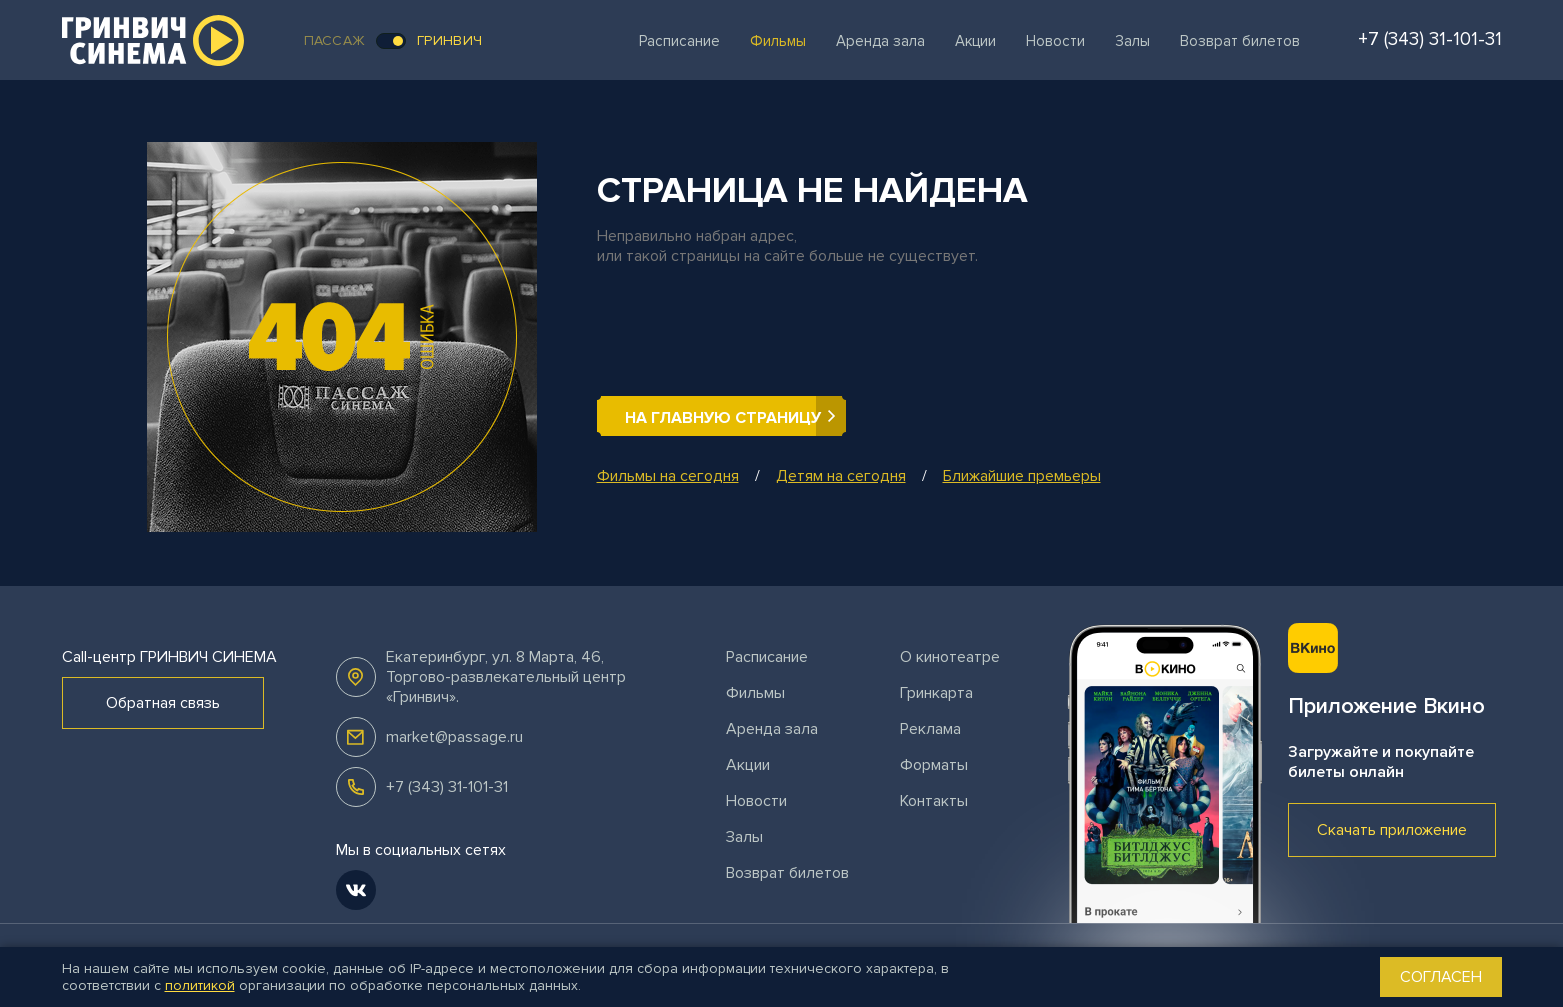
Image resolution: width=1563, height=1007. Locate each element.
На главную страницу (723, 418)
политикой (200, 985)
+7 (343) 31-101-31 (447, 787)
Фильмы (778, 41)
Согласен (1441, 977)
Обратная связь (163, 703)
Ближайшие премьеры (1022, 476)
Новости (1055, 41)
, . (506, 677)
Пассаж (335, 40)
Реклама (930, 729)
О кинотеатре (950, 657)
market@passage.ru (454, 737)
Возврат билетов (1240, 41)
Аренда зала (880, 41)
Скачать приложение (1392, 830)
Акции (975, 41)
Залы (1132, 41)
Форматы (934, 765)
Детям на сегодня (841, 476)
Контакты (934, 801)
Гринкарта (936, 693)
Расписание (679, 41)
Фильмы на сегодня (668, 476)
